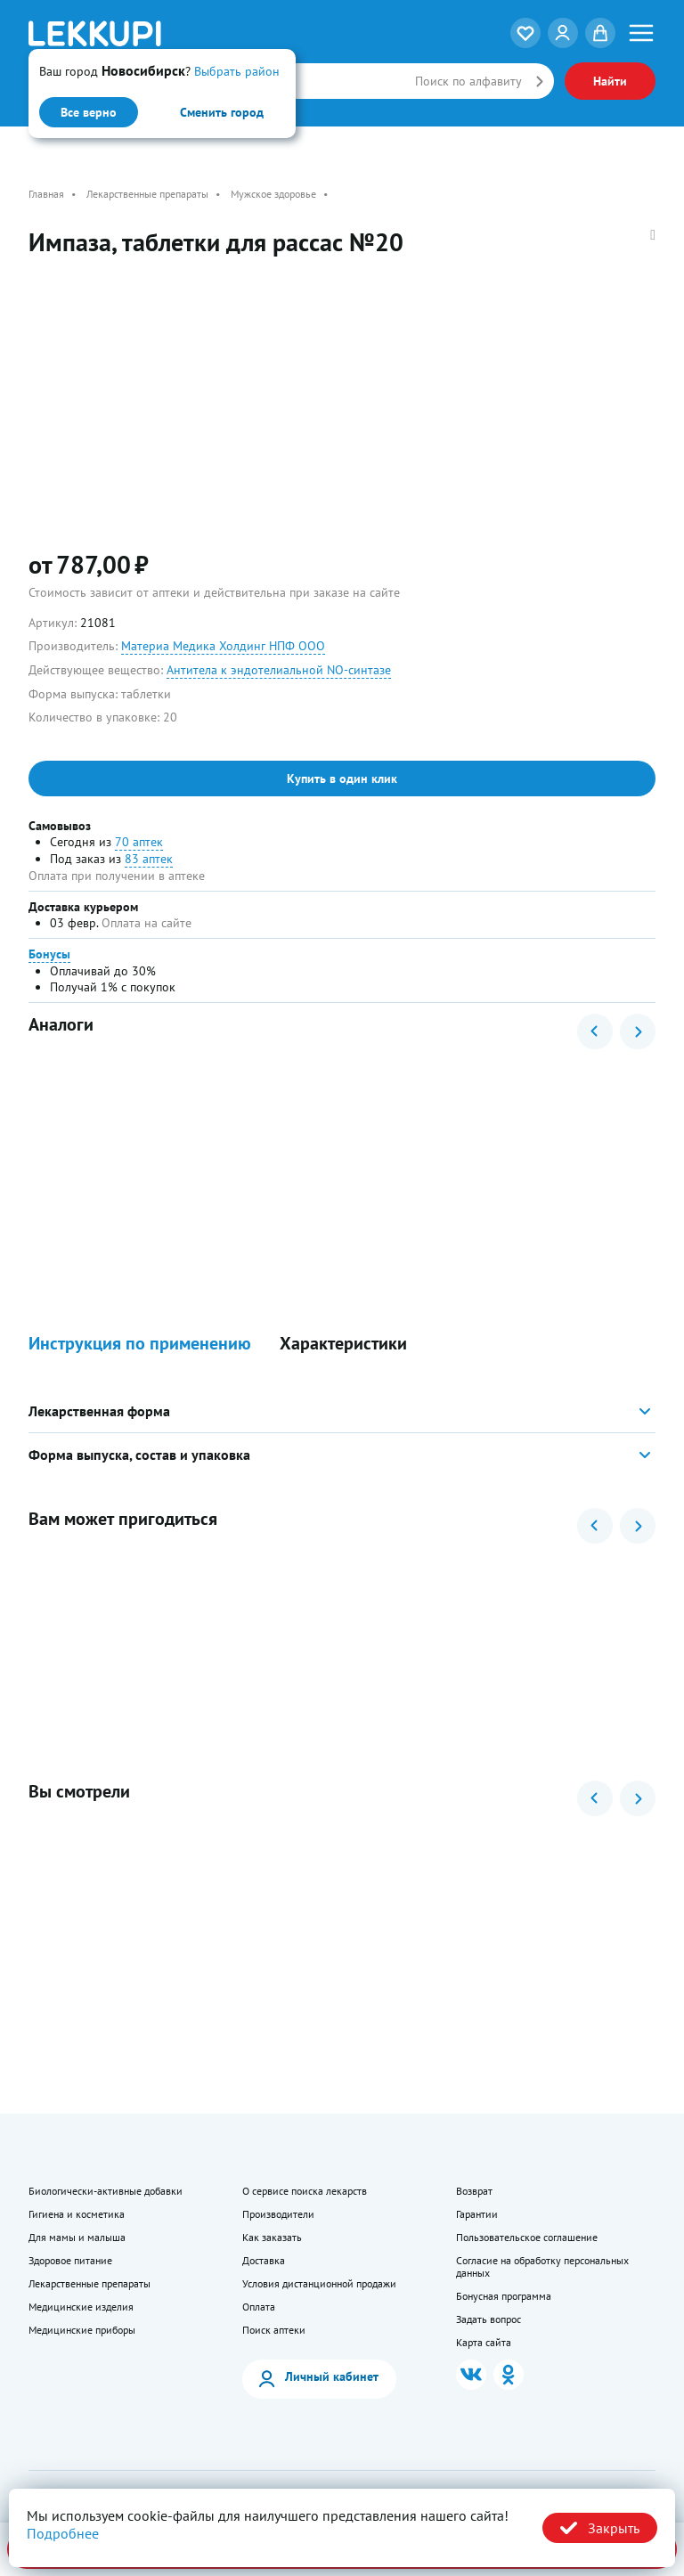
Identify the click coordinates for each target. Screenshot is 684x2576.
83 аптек (149, 859)
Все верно (89, 112)
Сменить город (222, 112)
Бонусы (49, 954)
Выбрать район (237, 71)
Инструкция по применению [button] (139, 1344)
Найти (610, 81)
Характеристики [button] (343, 1344)
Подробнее (63, 2533)
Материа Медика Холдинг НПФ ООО (223, 646)
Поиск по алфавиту (468, 81)
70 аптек (139, 842)
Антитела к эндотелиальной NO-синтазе (279, 670)
